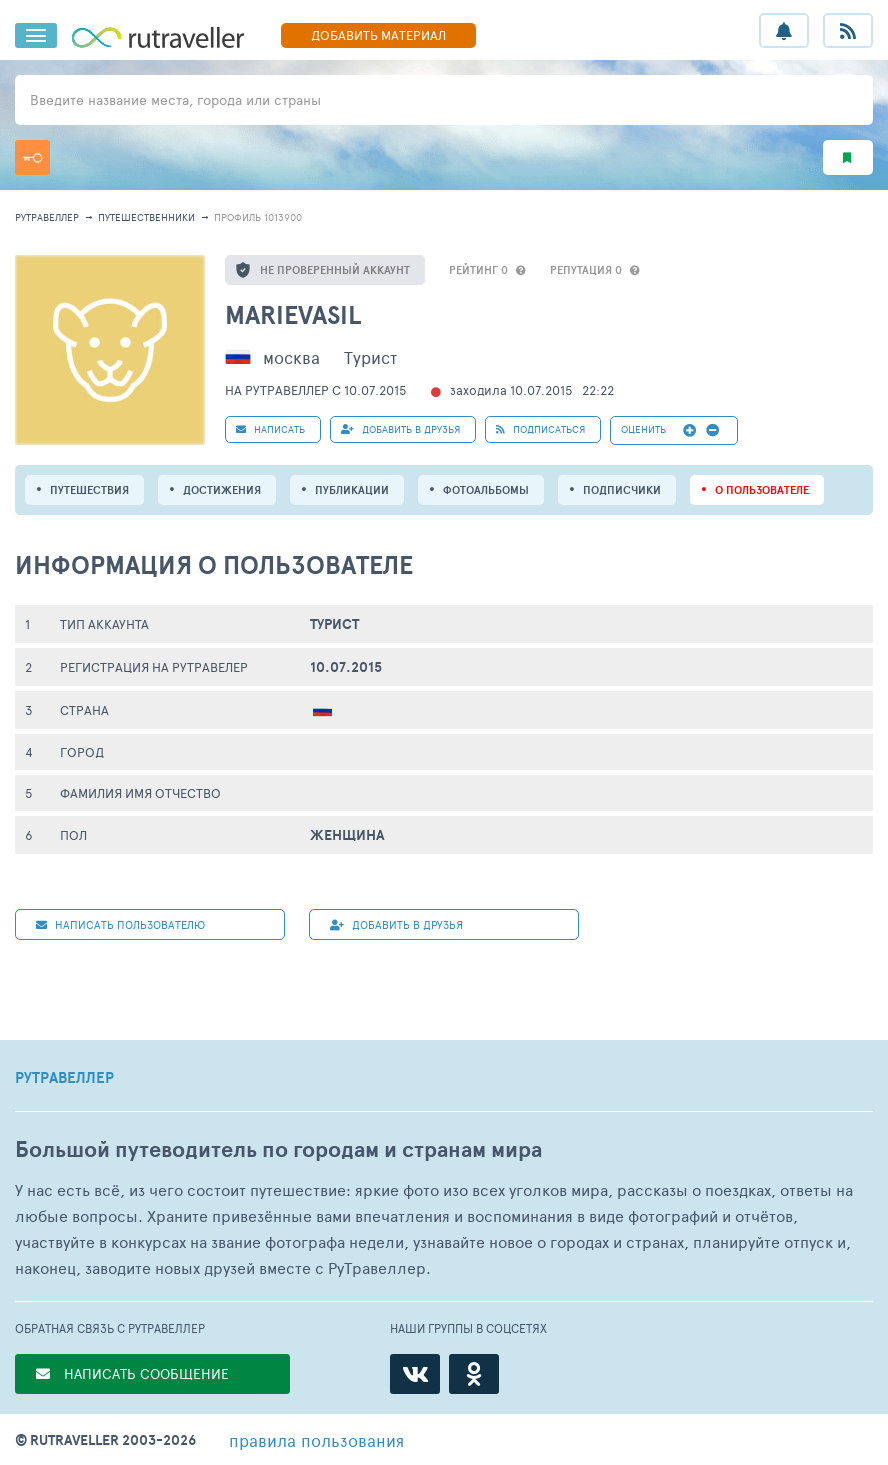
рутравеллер (47, 217)
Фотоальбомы (486, 490)
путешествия (89, 490)
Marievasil (293, 314)
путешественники (146, 217)
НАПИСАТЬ (270, 429)
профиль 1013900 (258, 217)
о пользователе (762, 490)
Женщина (347, 835)
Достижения (222, 490)
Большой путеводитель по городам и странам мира (278, 1149)
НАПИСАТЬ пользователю (120, 924)
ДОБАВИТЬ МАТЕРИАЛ (378, 35)
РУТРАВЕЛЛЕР (64, 1078)
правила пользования (316, 1440)
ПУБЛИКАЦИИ (352, 490)
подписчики (622, 490)
